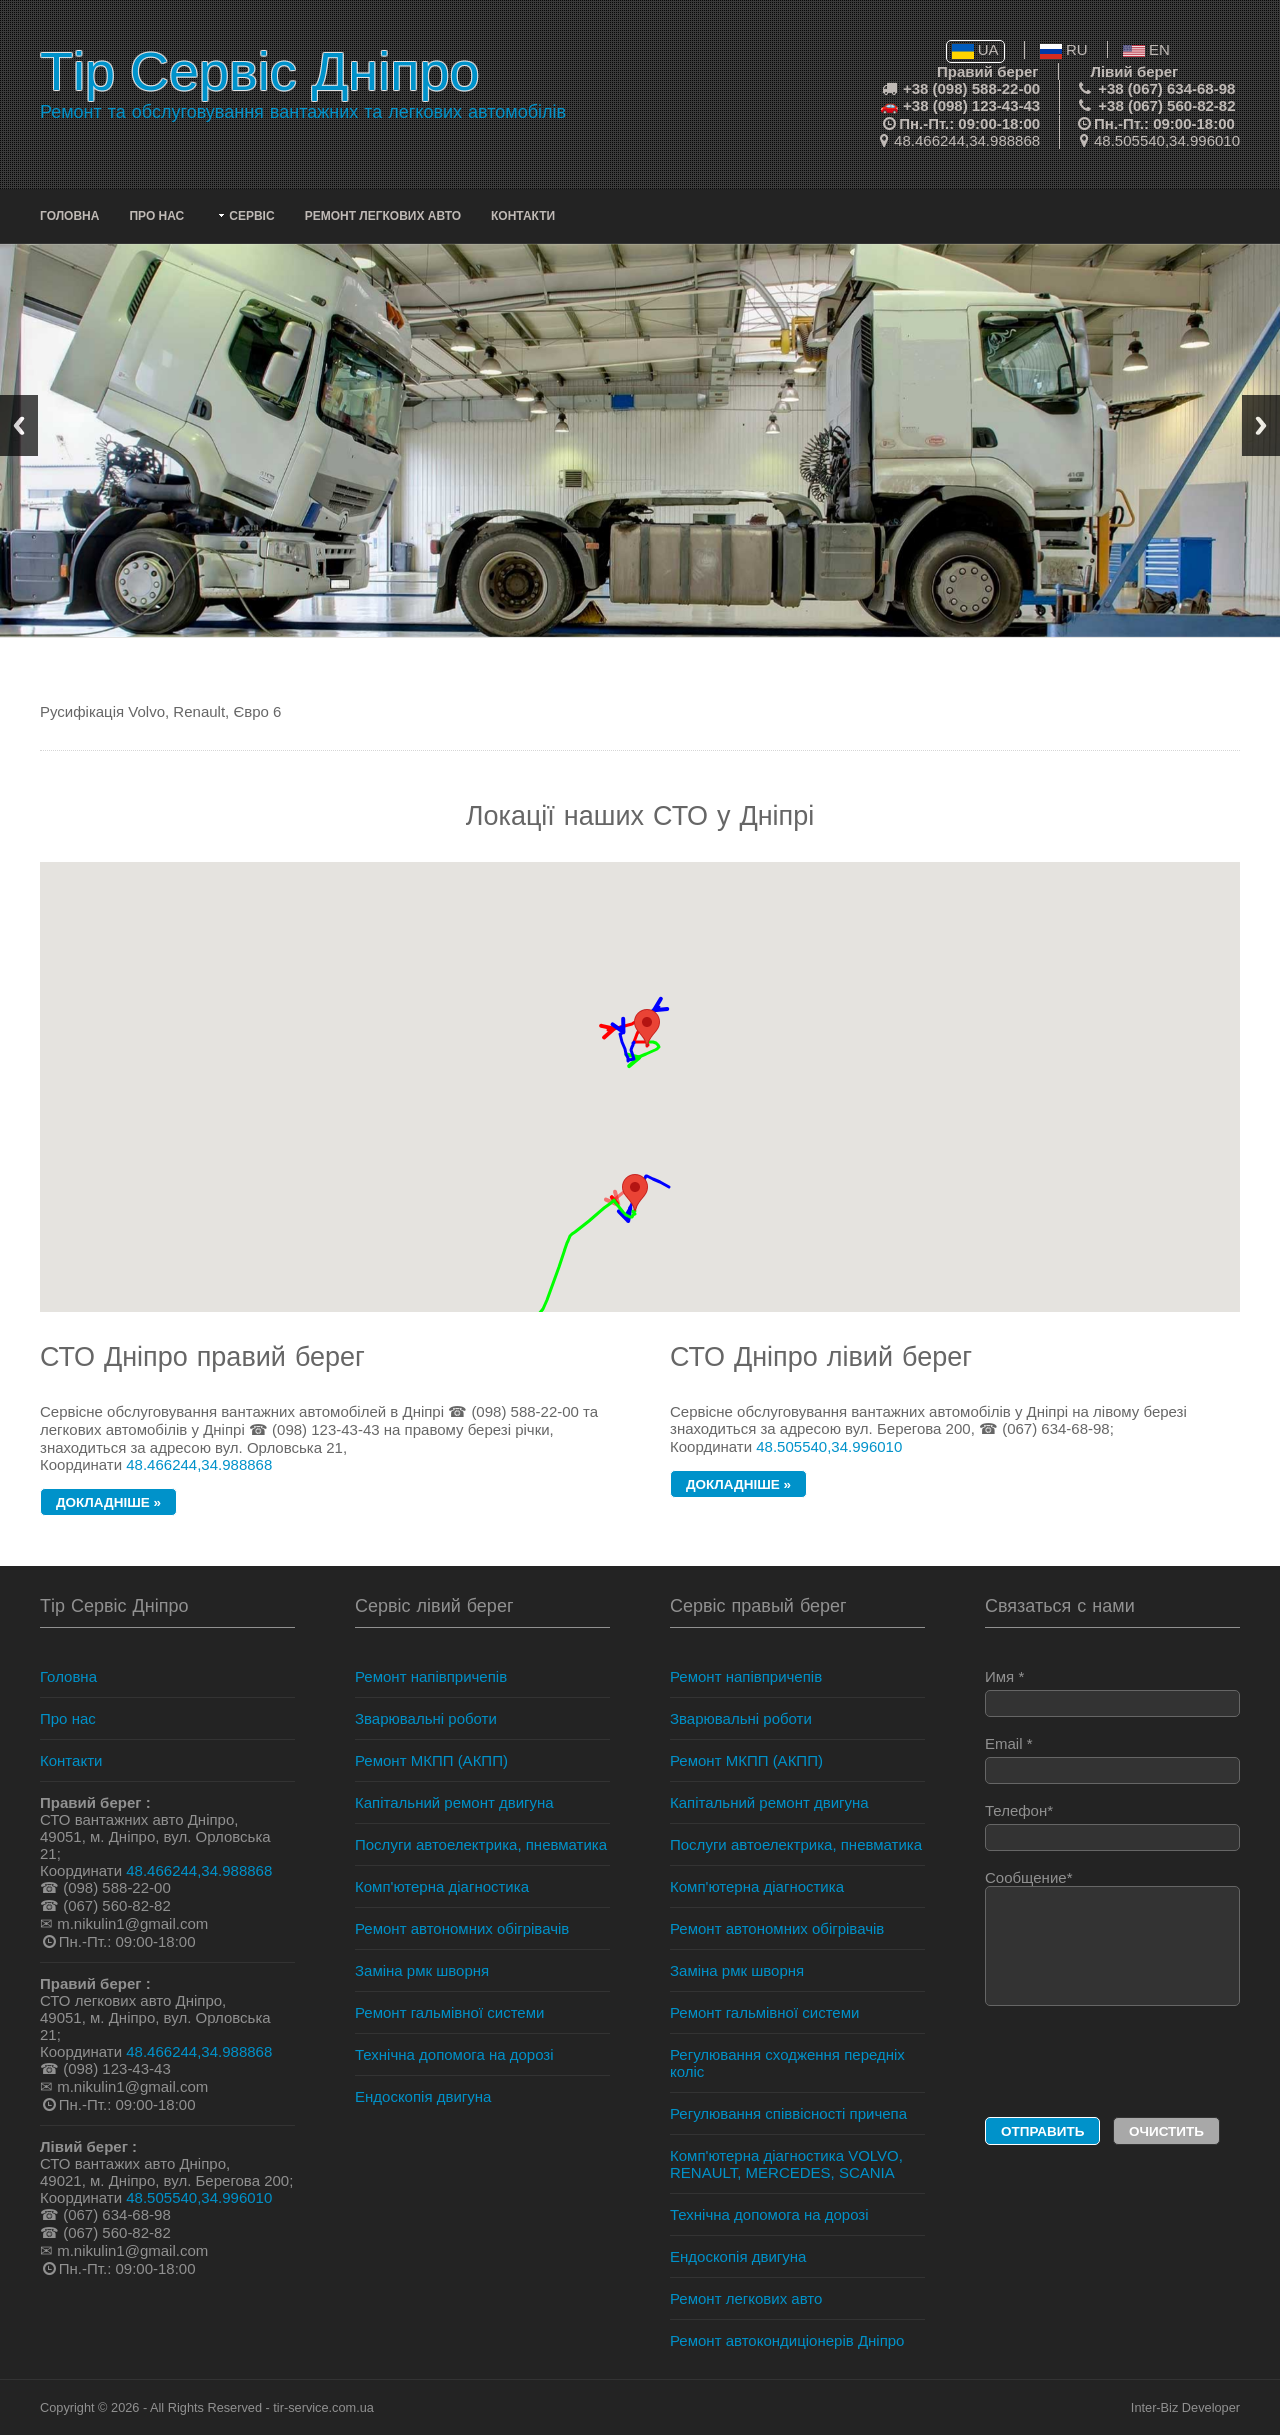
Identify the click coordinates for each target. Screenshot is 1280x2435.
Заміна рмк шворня (422, 1970)
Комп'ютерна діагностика (442, 1886)
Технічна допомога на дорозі (454, 2054)
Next (1261, 425)
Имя (1112, 1692)
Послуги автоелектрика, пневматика (481, 1844)
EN (1146, 49)
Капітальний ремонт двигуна (454, 1802)
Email (1112, 1759)
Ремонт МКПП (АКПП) (431, 1760)
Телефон (1112, 1826)
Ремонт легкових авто (383, 216)
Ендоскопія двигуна (423, 2096)
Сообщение (1112, 1937)
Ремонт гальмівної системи (449, 2012)
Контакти (523, 216)
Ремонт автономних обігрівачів (462, 1928)
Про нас (156, 216)
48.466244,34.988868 (967, 140)
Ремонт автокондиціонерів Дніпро (787, 2340)
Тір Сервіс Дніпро (259, 71)
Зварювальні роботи (426, 1718)
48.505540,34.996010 (1167, 140)
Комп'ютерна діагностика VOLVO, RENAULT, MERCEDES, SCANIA (786, 2164)
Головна (69, 216)
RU (1064, 49)
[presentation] (1105, 2063)
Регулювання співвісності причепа (788, 2113)
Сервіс (251, 216)
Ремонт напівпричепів (431, 1676)
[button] (635, 1192)
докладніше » (108, 1502)
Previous (19, 425)
